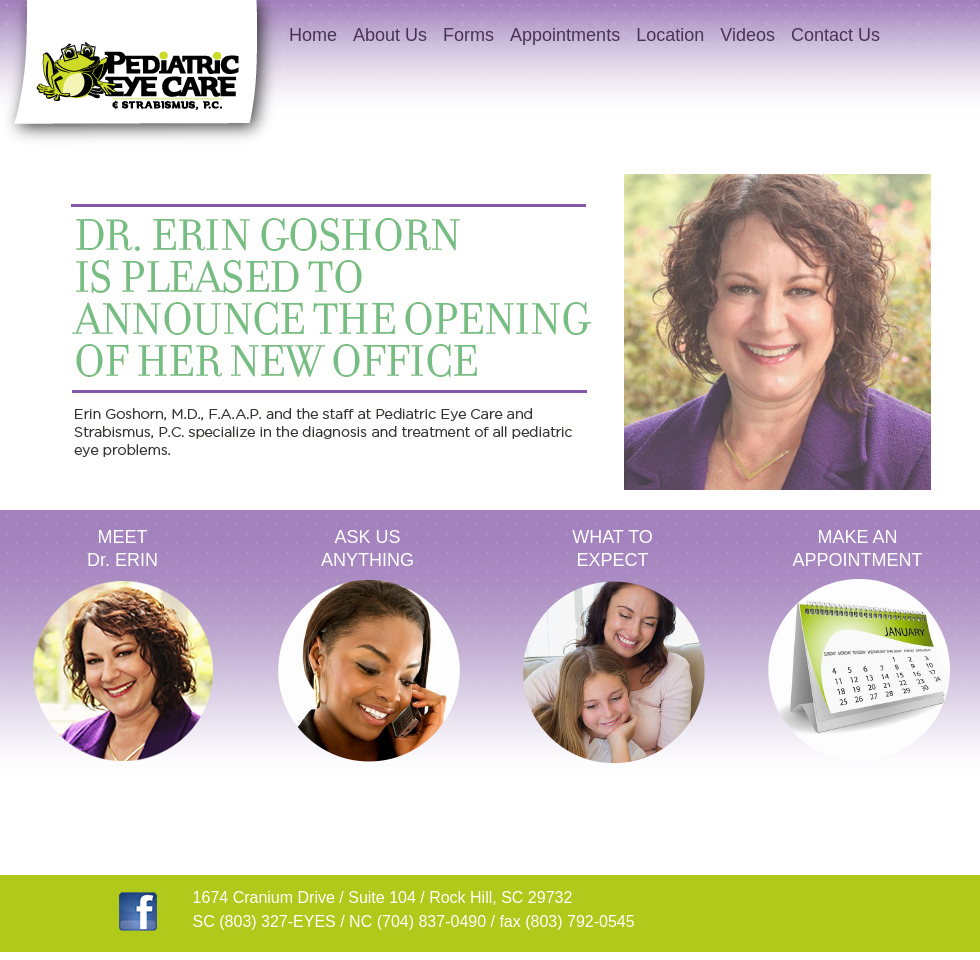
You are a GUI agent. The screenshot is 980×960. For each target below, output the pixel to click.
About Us (390, 35)
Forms (468, 35)
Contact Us (835, 35)
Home (313, 35)
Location (670, 35)
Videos (747, 35)
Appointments (565, 35)
